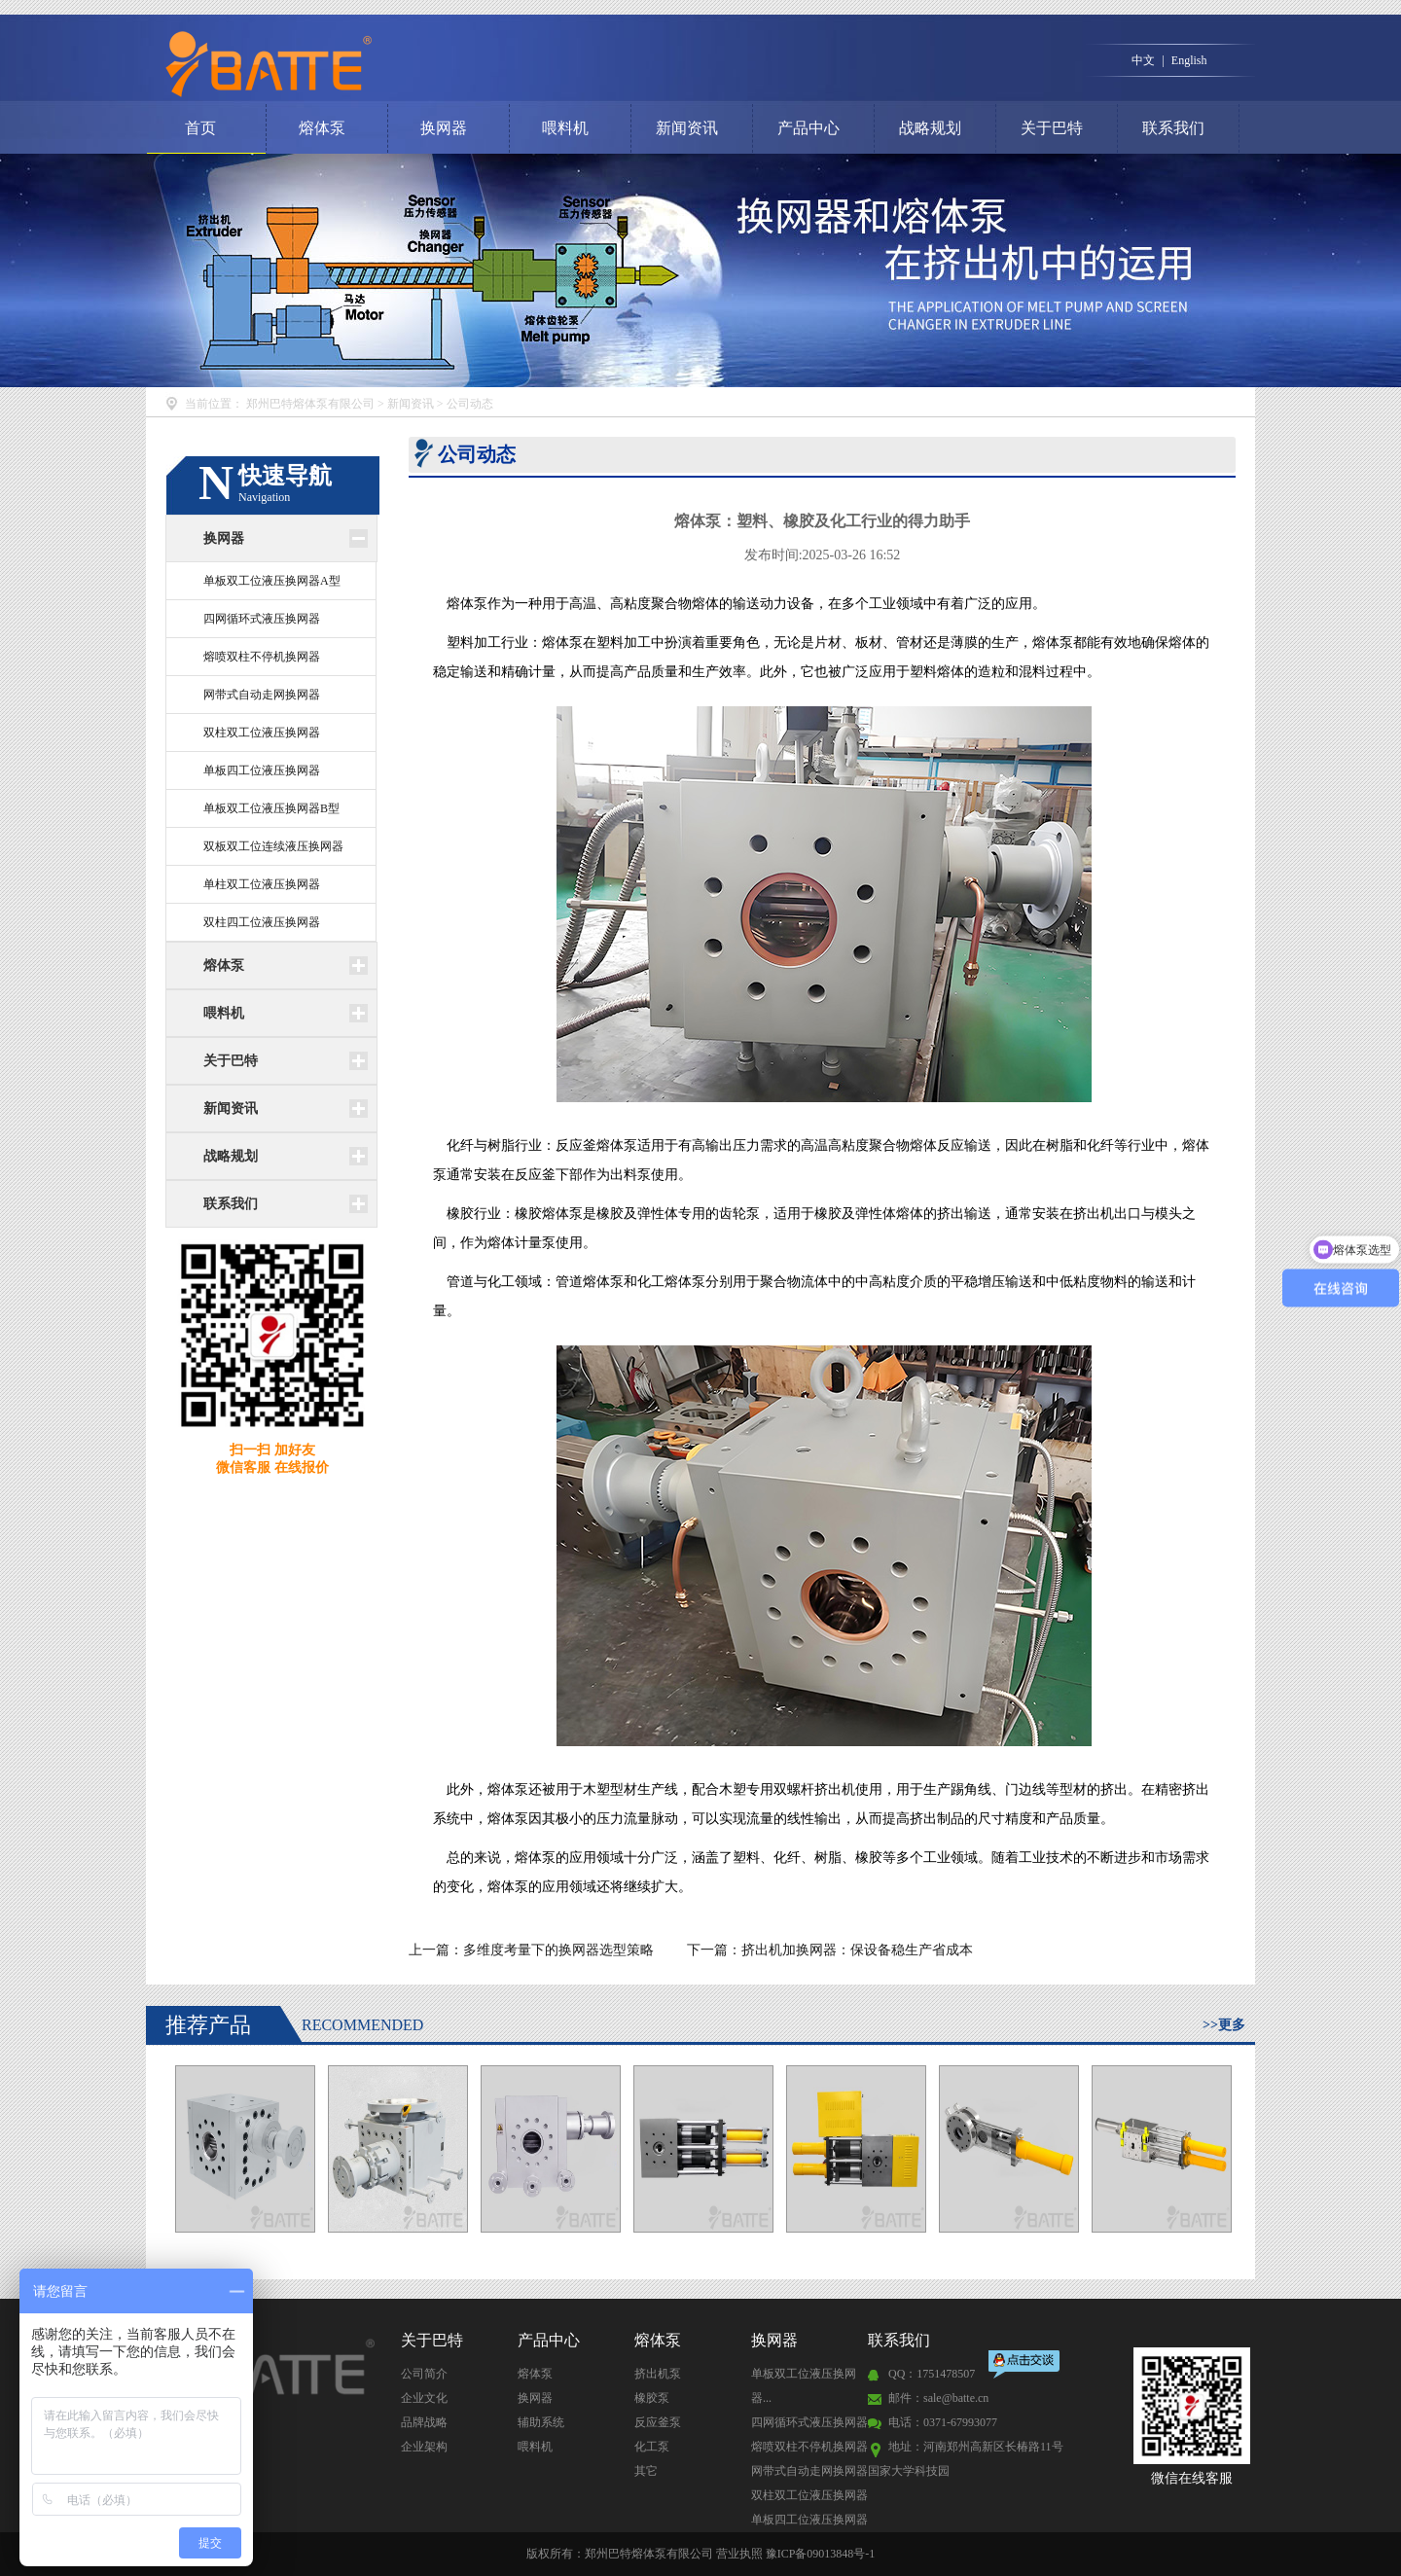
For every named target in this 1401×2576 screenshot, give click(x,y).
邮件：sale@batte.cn (938, 2398)
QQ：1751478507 (931, 2373)
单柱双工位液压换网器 (261, 884)
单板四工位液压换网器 (261, 770)
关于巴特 (1052, 128)
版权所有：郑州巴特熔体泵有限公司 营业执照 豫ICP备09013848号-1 (701, 2553)
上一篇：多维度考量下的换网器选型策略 (533, 1950)
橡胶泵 (651, 2398)
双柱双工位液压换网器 (261, 732)
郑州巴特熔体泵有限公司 (310, 404)
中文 (1143, 60)
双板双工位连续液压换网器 (273, 846)
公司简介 (424, 2373)
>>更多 (1224, 2025)
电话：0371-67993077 (942, 2422)
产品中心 (808, 128)
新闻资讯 (687, 128)
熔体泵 (322, 128)
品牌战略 (424, 2422)
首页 (200, 128)
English (1189, 60)
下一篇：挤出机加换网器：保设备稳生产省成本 (830, 1950)
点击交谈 (1025, 2366)
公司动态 (470, 404)
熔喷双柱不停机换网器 (261, 656)
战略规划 (930, 128)
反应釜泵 (657, 2422)
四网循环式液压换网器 (261, 619)
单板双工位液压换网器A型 (272, 581)
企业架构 (424, 2446)
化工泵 (651, 2446)
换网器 (443, 128)
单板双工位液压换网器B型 (271, 808)
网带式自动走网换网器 (261, 694)
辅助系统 (541, 2422)
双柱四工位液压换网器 (261, 922)
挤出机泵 (657, 2373)
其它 (646, 2471)
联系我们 (1173, 128)
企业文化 (424, 2398)
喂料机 (565, 128)
